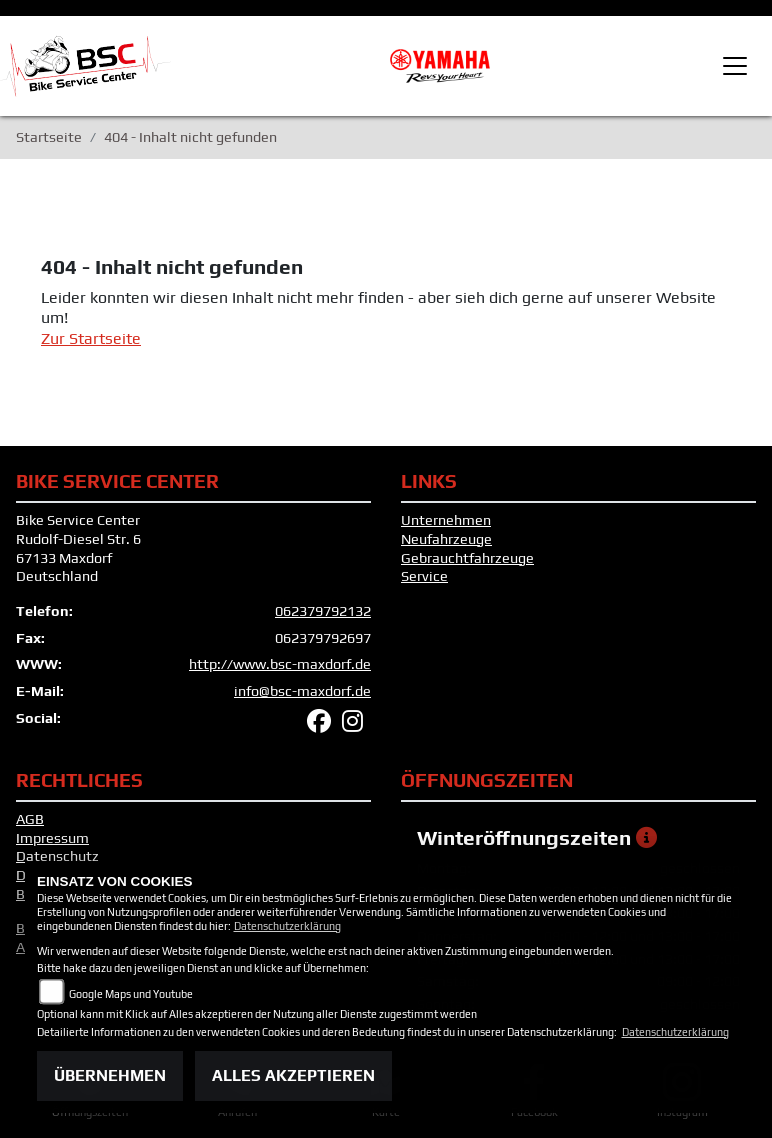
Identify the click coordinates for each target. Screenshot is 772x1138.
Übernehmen (110, 1075)
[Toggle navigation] (735, 66)
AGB (30, 819)
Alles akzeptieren (293, 1075)
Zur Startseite (91, 338)
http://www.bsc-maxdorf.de (280, 664)
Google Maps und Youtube (131, 994)
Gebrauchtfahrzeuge (467, 558)
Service (424, 576)
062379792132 (323, 611)
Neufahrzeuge (446, 539)
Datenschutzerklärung (287, 926)
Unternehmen (446, 520)
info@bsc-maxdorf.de (302, 691)
